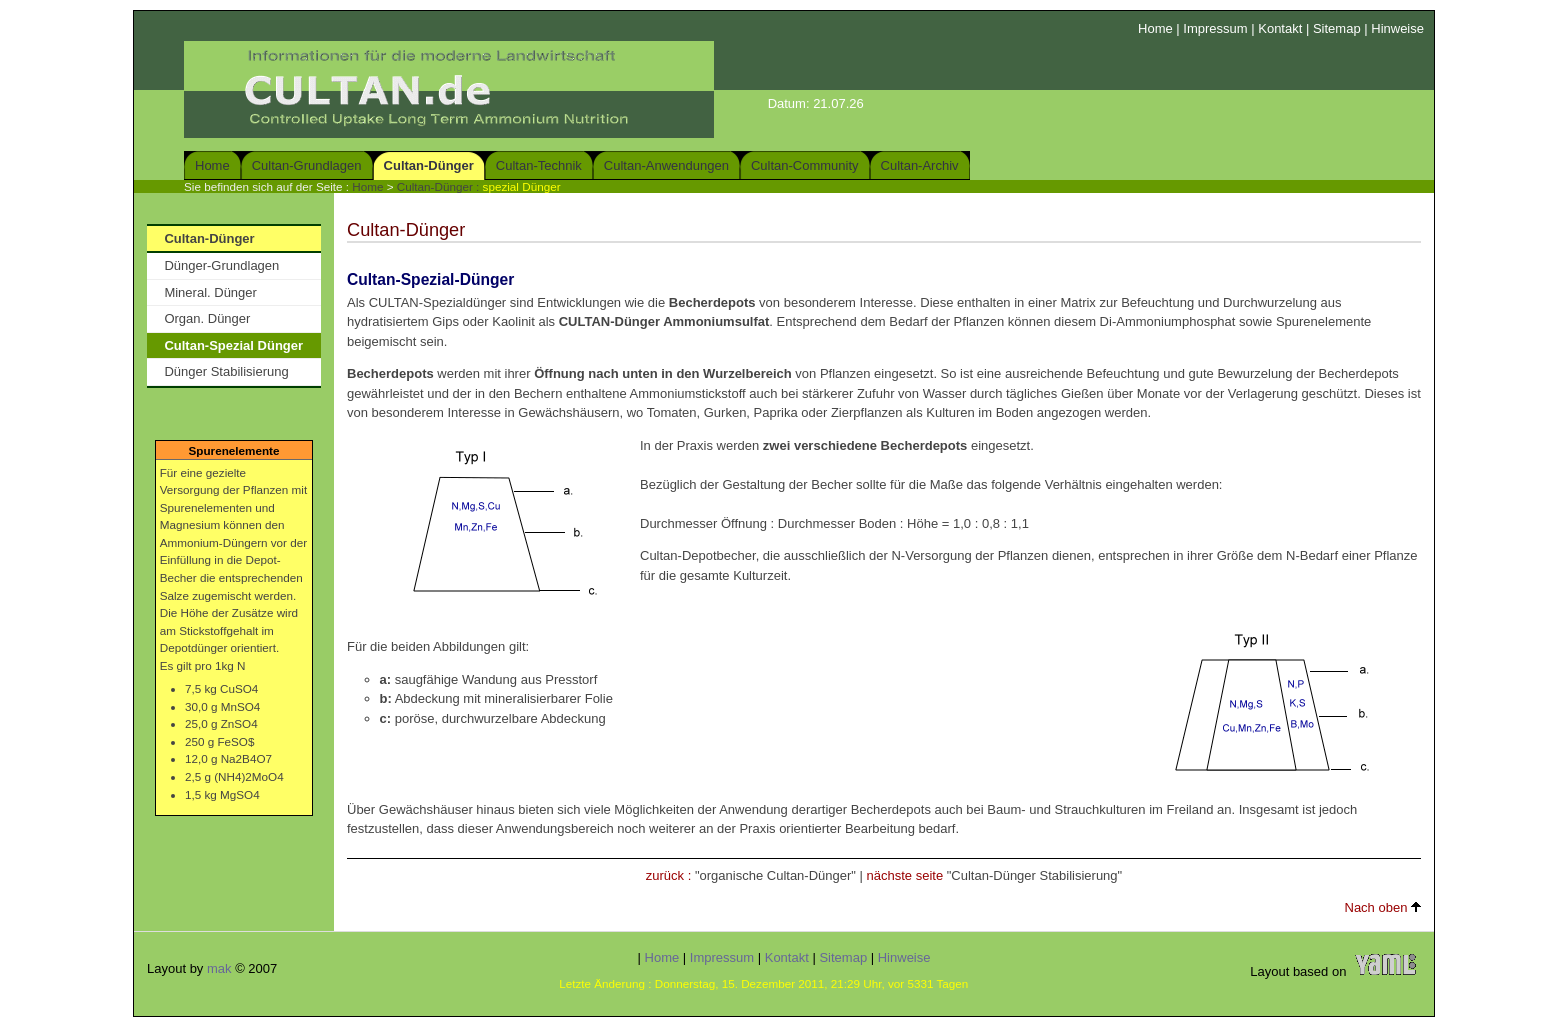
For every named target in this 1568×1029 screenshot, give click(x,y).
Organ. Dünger (207, 318)
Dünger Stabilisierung (226, 371)
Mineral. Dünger (210, 292)
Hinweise (1397, 28)
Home (1155, 28)
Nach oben (1383, 907)
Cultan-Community (805, 165)
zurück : (669, 875)
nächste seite (905, 875)
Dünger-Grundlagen (221, 265)
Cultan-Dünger (429, 165)
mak (219, 968)
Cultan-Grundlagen (307, 165)
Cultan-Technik (539, 165)
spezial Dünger (522, 186)
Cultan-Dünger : (440, 186)
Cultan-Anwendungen (666, 165)
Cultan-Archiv (920, 165)
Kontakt (1280, 28)
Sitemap (1337, 28)
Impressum (1215, 28)
